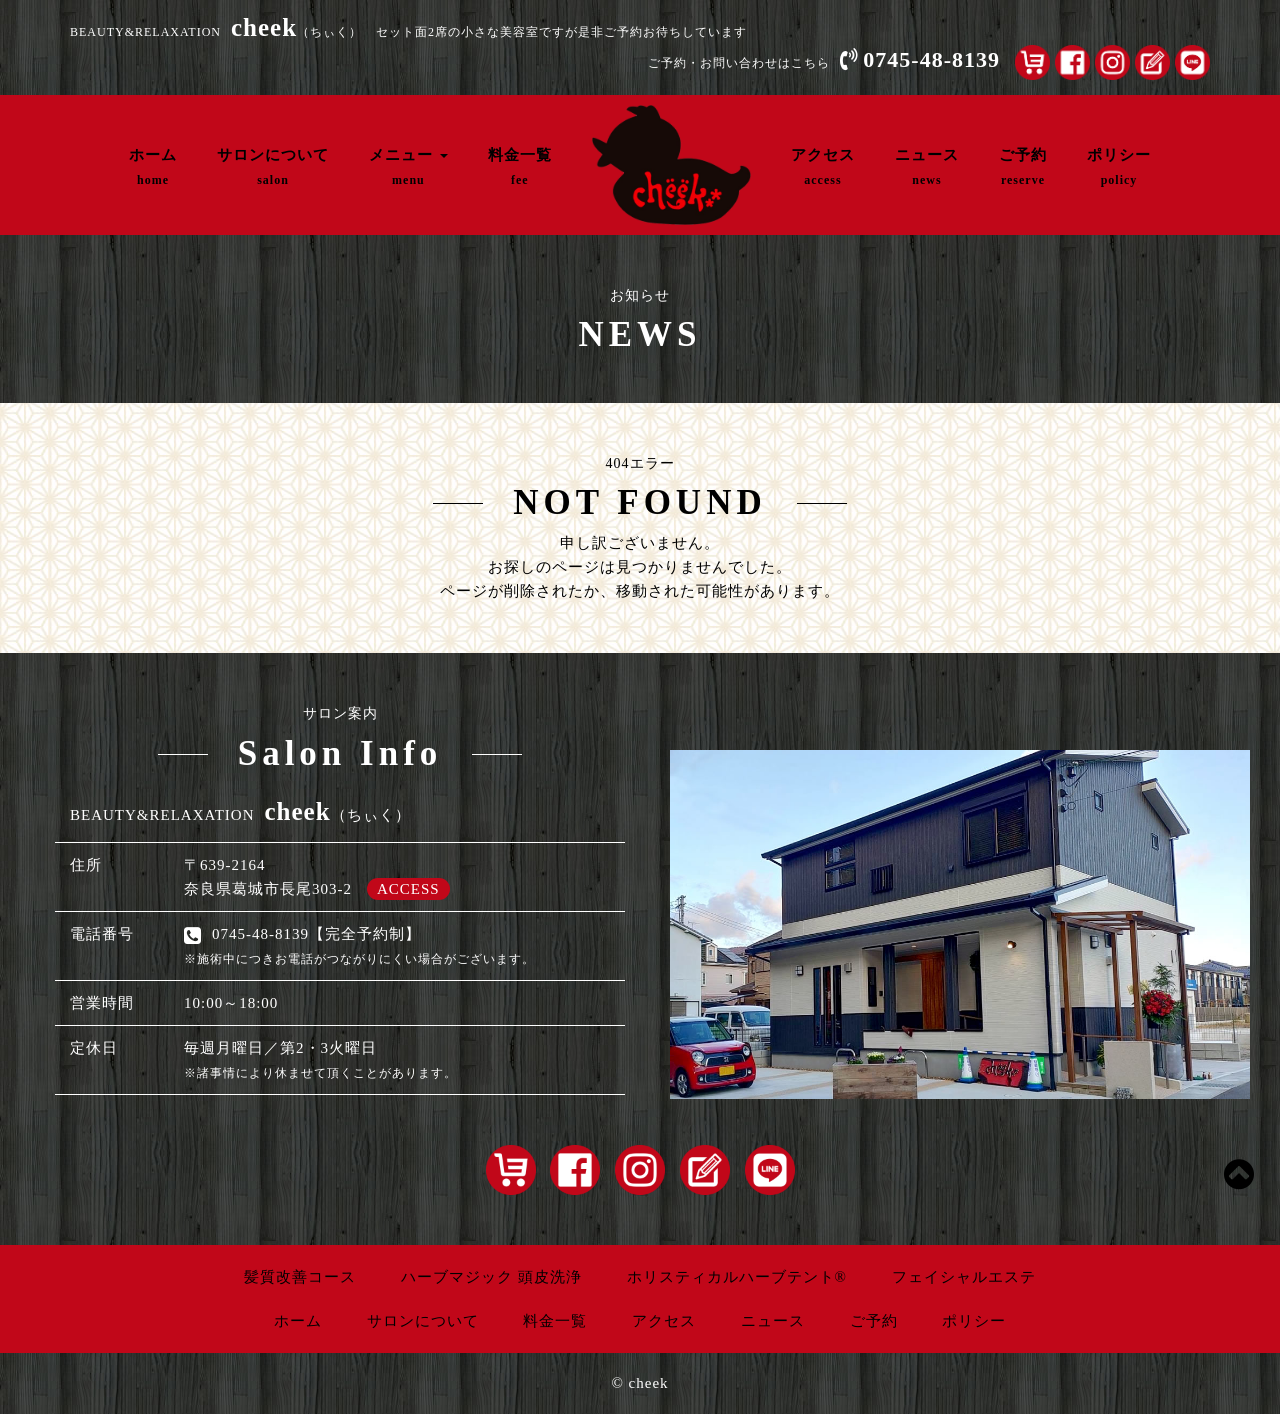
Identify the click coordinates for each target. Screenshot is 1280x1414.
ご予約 (1023, 167)
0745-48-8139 (931, 59)
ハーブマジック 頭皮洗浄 (491, 1277)
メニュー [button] (408, 167)
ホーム (153, 167)
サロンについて (273, 167)
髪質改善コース (300, 1277)
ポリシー (1119, 167)
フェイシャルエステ (964, 1277)
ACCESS (408, 889)
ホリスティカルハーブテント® (737, 1277)
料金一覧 (520, 167)
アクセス (823, 167)
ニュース (927, 167)
